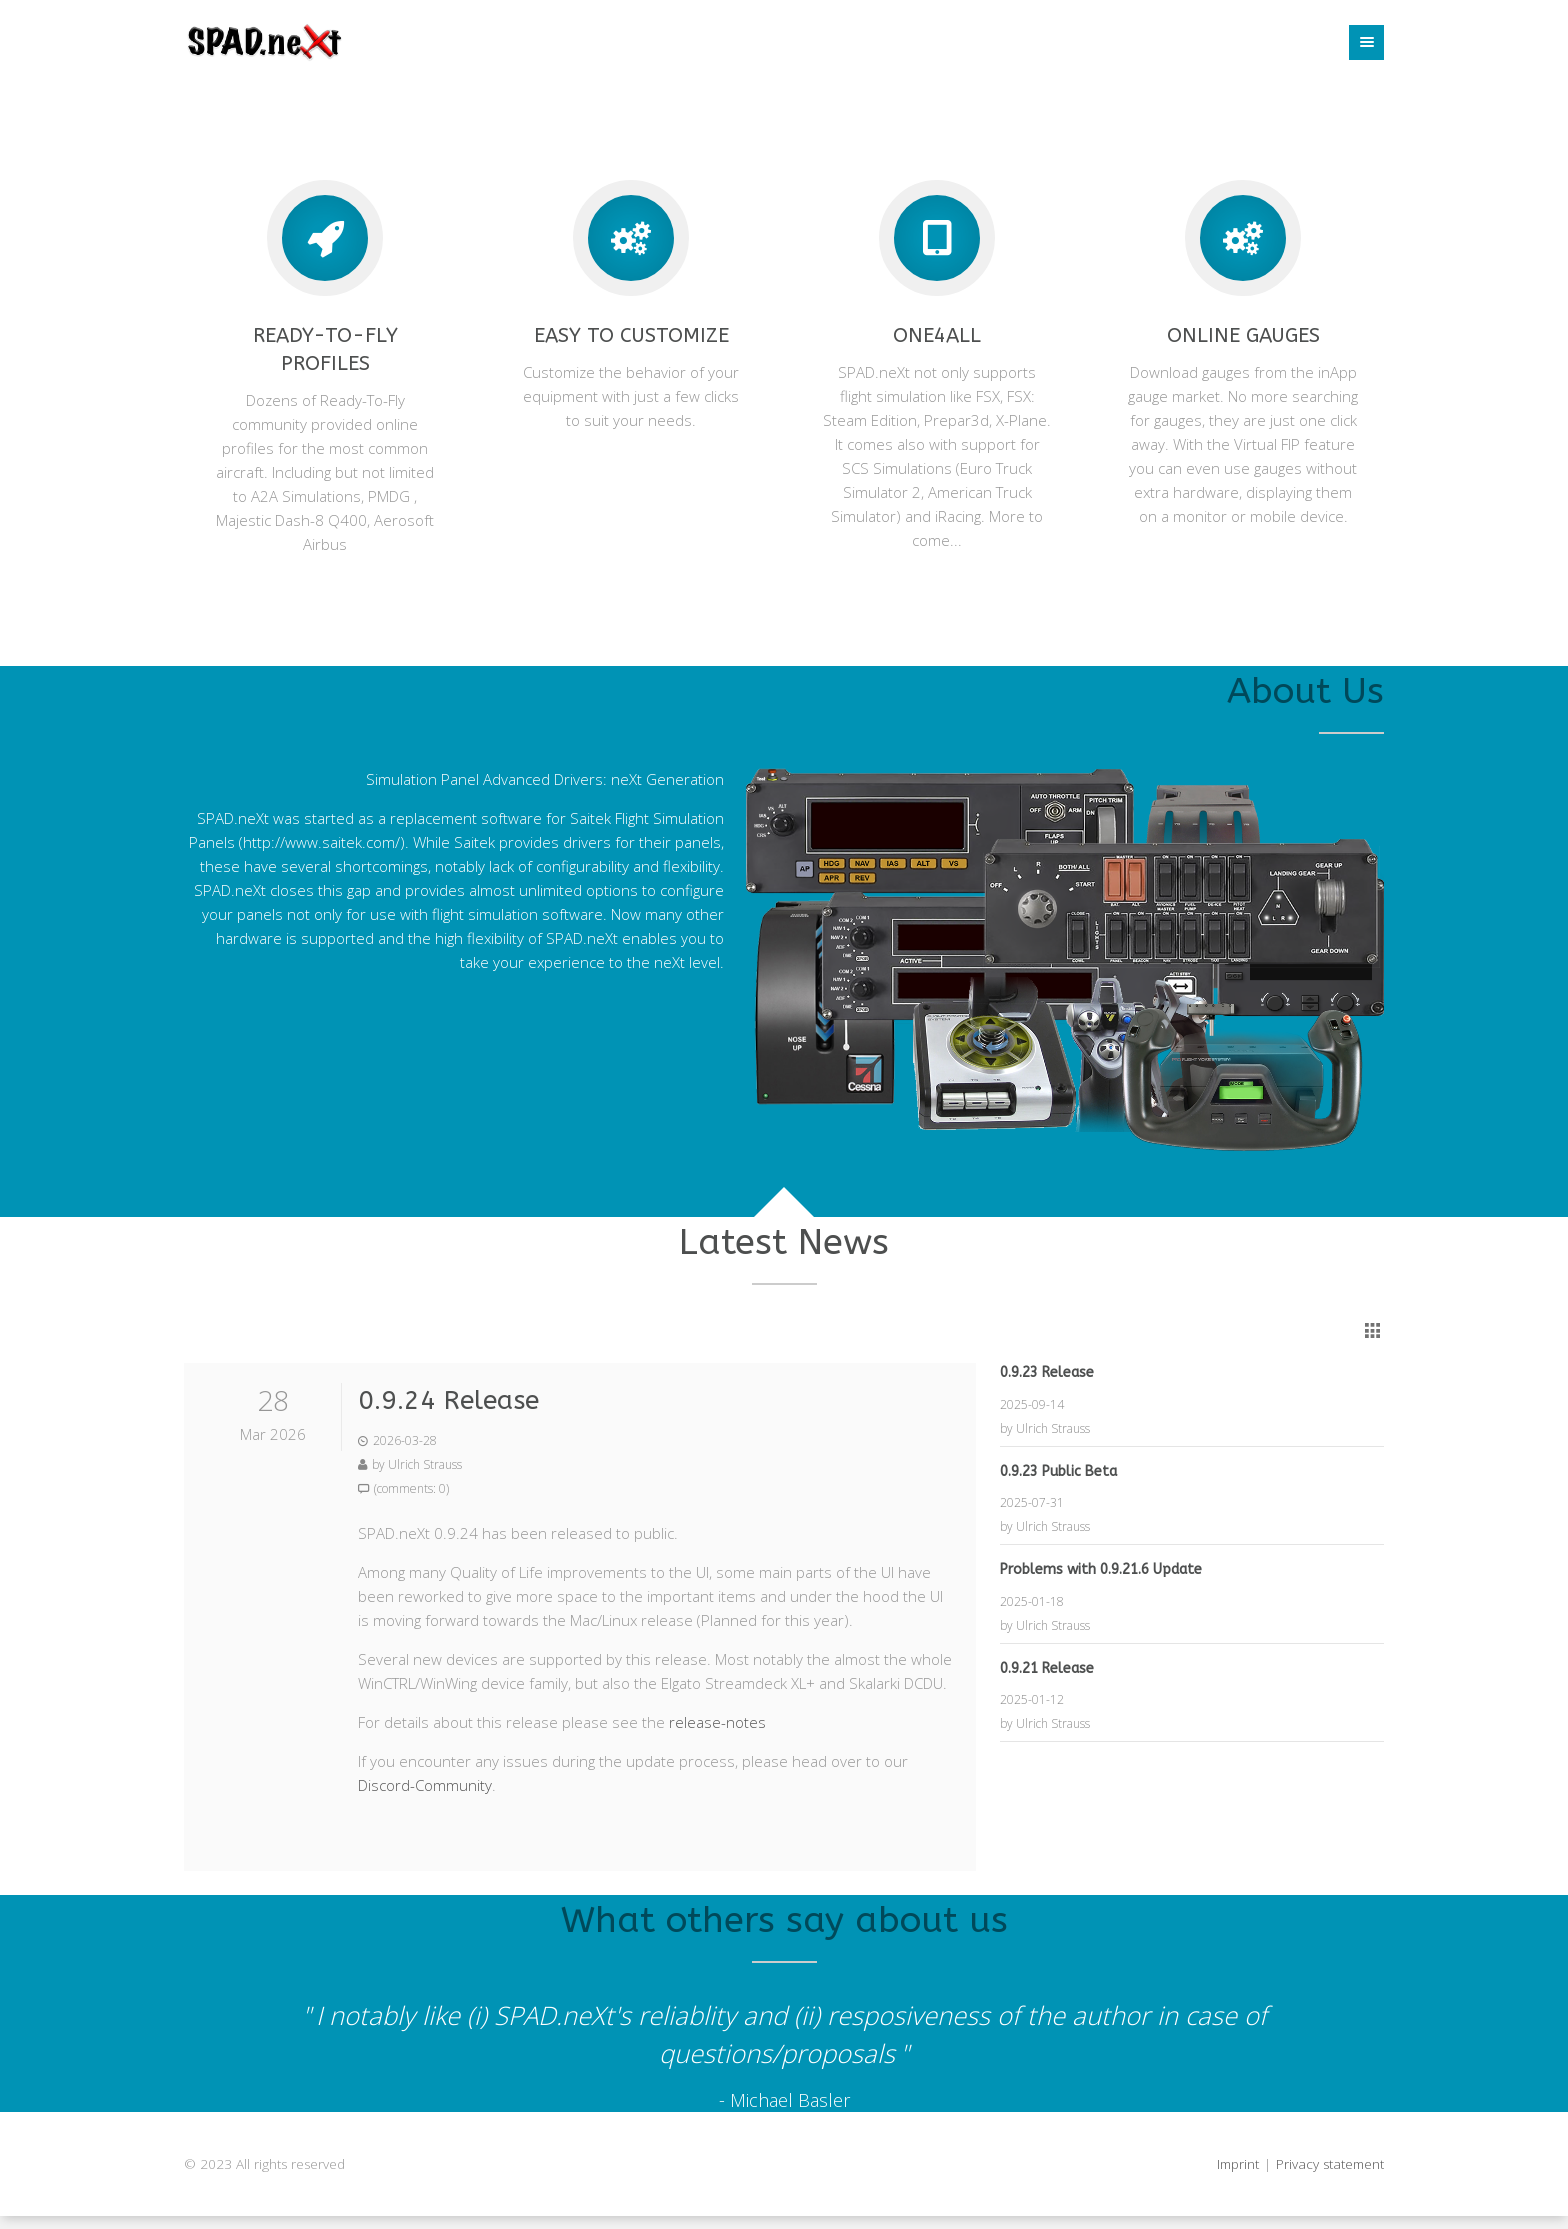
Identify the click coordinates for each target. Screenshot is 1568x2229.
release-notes (717, 1722)
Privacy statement (1330, 2164)
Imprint (1238, 2164)
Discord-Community (425, 1785)
